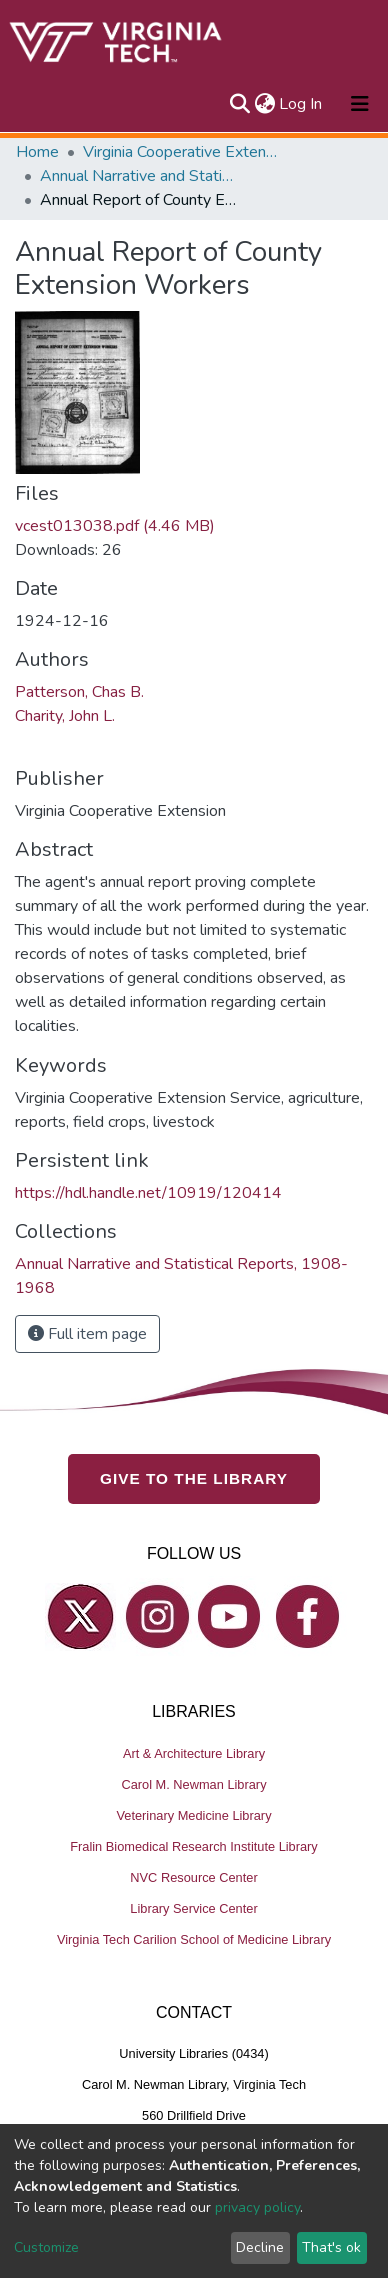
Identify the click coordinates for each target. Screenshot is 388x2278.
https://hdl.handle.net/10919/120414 (148, 1193)
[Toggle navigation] (360, 104)
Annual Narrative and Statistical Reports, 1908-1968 (140, 176)
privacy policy (257, 2207)
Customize (46, 2247)
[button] (264, 104)
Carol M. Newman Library (193, 1784)
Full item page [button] (87, 1334)
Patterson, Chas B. (79, 692)
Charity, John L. (65, 716)
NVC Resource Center (193, 1877)
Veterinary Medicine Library (193, 1815)
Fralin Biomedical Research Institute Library (194, 1846)
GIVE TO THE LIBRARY (194, 1478)
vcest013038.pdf (115, 526)
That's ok (331, 2247)
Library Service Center (193, 1908)
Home (37, 152)
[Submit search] (239, 104)
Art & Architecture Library (194, 1753)
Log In (301, 104)
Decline (260, 2247)
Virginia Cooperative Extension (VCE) (183, 152)
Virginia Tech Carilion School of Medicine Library (194, 1939)
